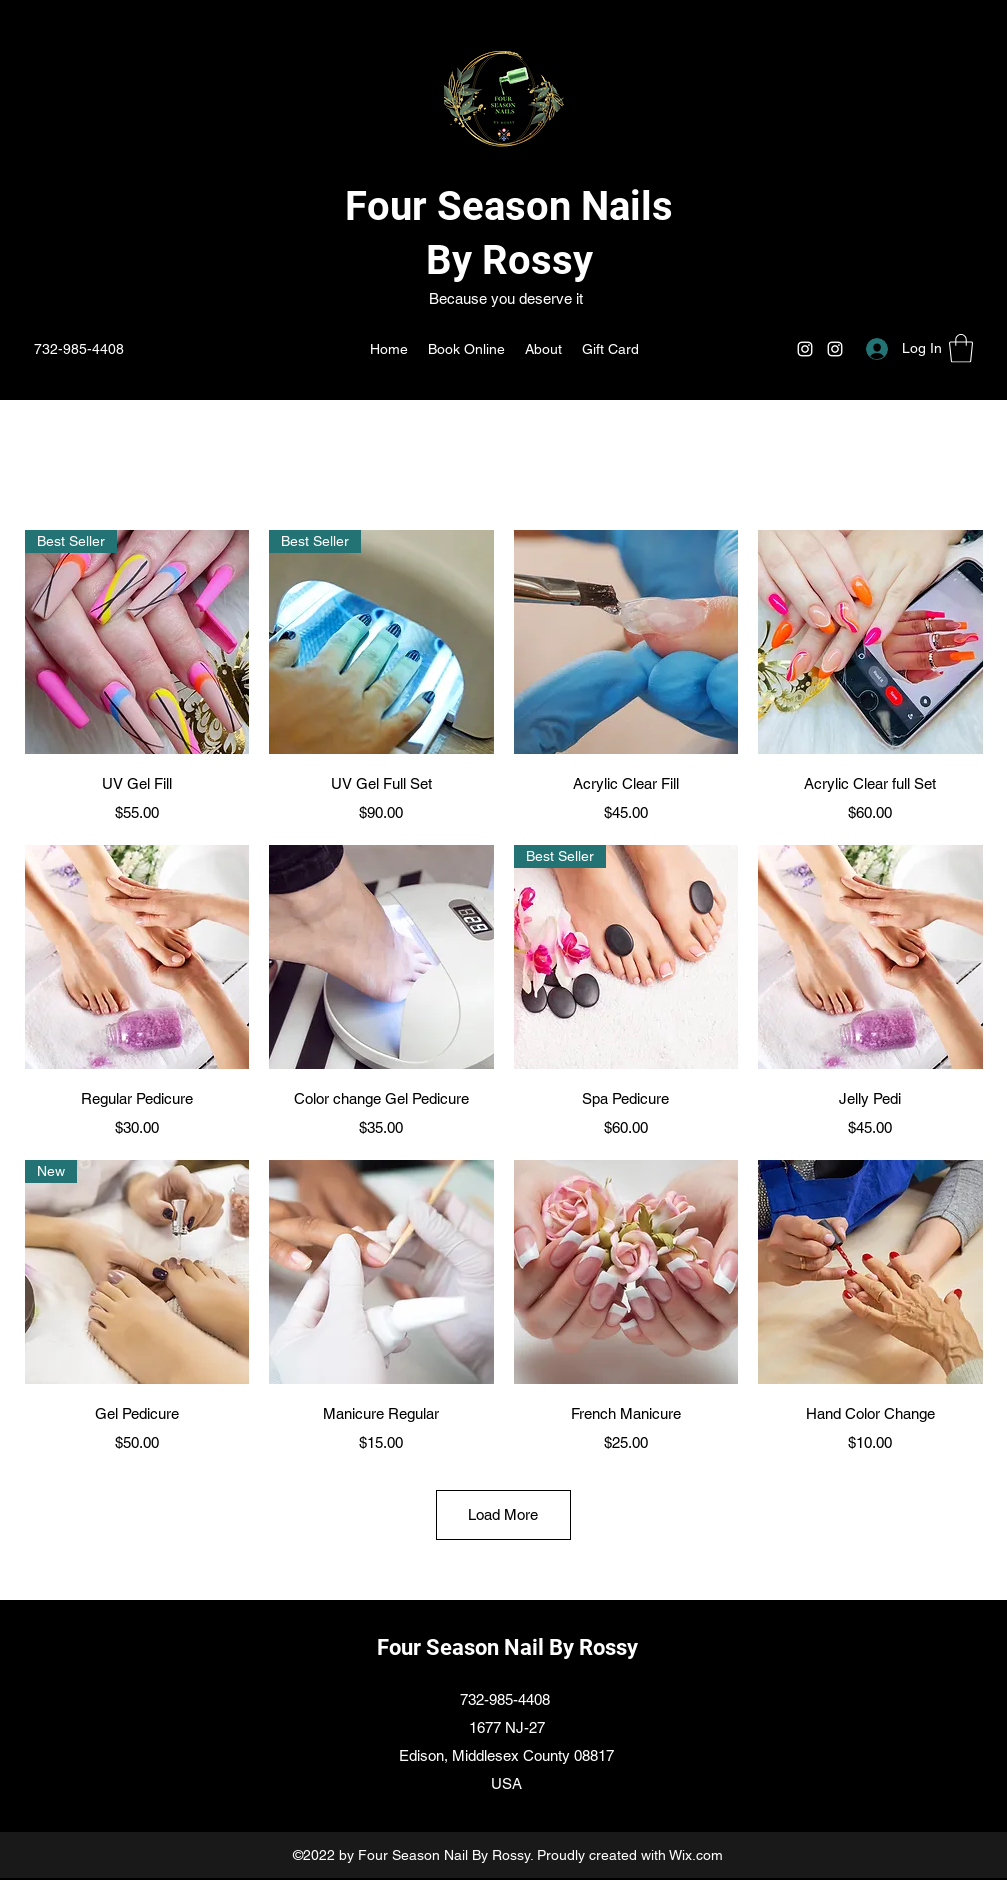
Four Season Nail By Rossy (507, 1647)
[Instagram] (805, 349)
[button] (961, 348)
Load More (503, 1514)
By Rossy (509, 260)
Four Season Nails (509, 206)
